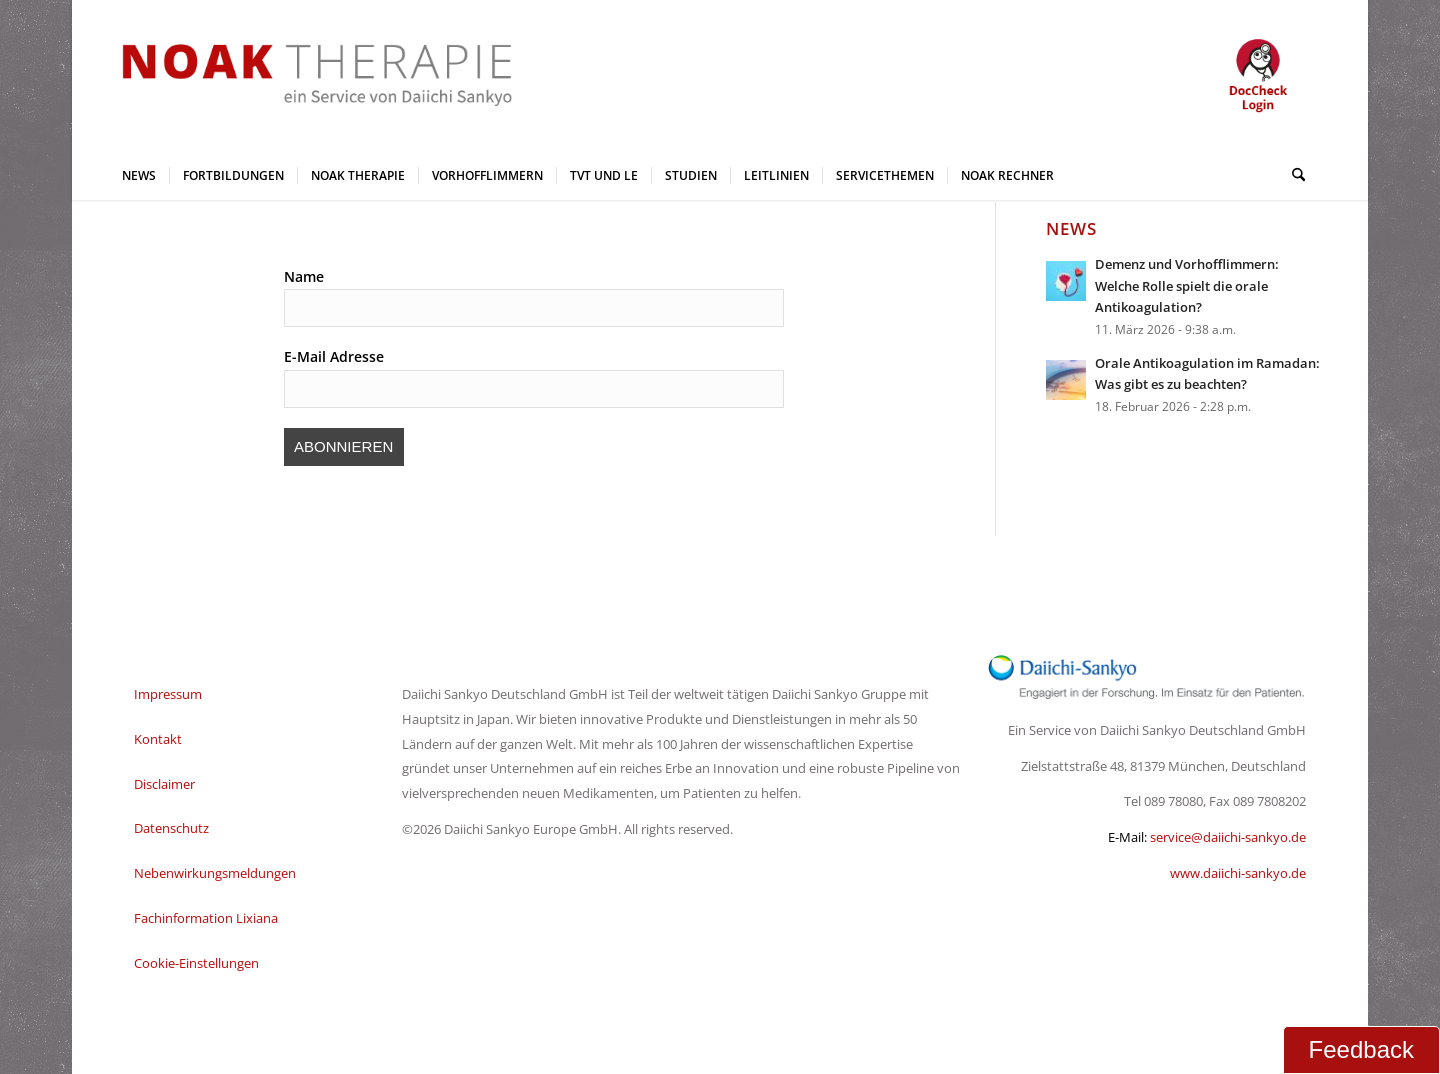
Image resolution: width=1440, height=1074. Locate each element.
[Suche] (1292, 175)
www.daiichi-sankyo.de (1238, 873)
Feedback (1361, 1049)
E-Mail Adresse (334, 356)
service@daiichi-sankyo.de (1228, 837)
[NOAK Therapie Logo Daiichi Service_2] (301, 75)
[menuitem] (139, 175)
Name (304, 276)
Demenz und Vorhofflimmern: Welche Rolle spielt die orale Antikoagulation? (1187, 285)
